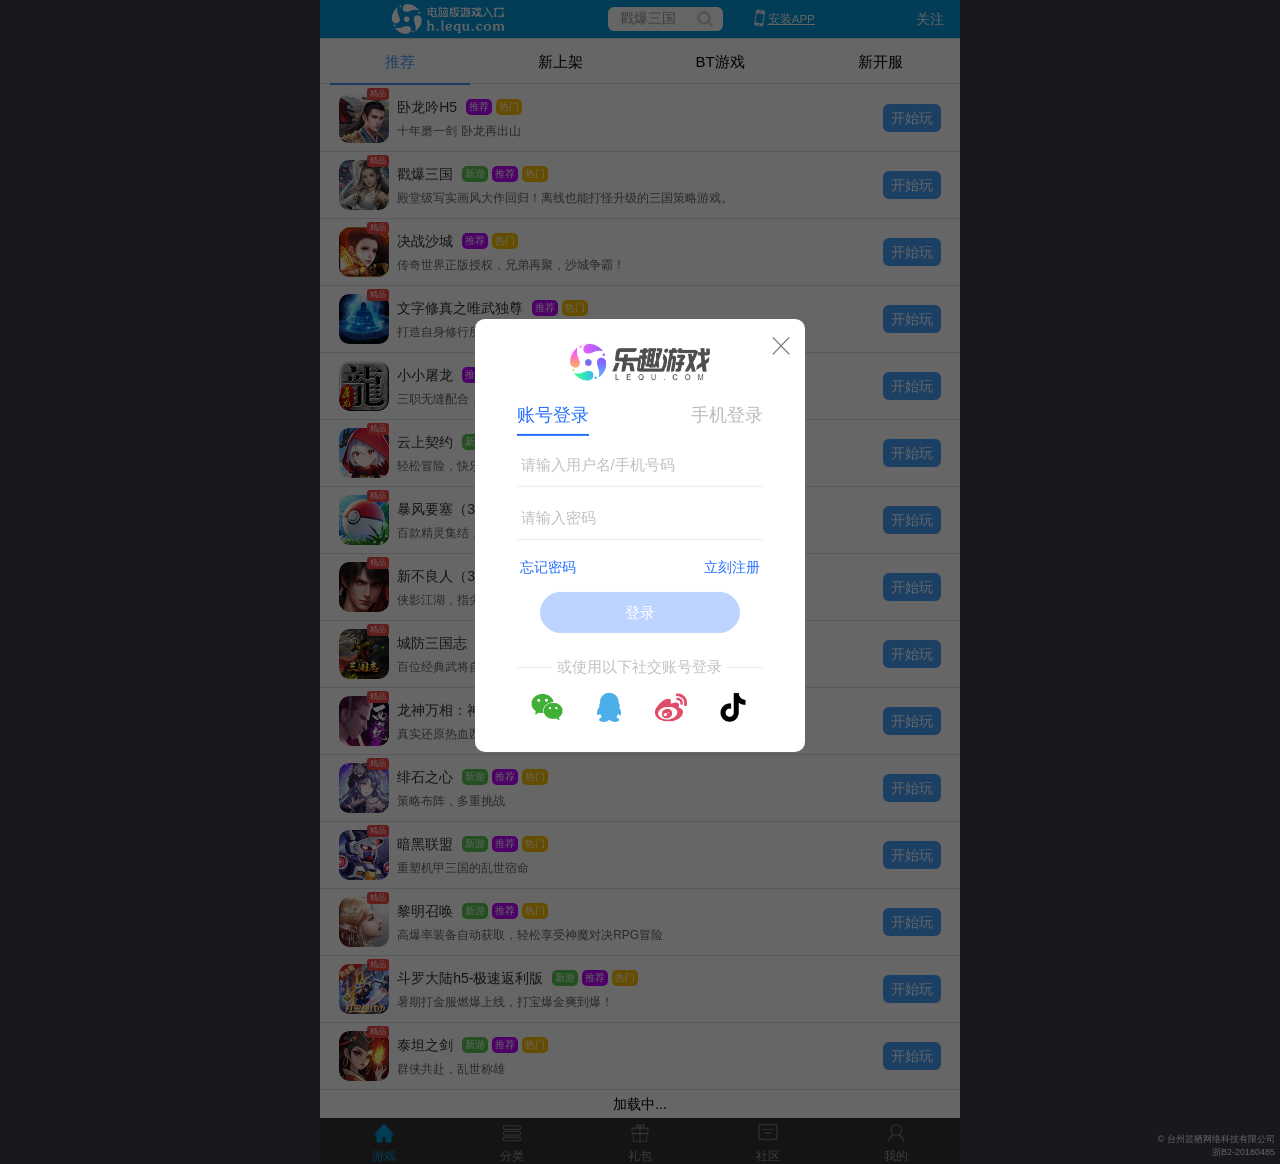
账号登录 (553, 415)
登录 (640, 612)
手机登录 (727, 415)
